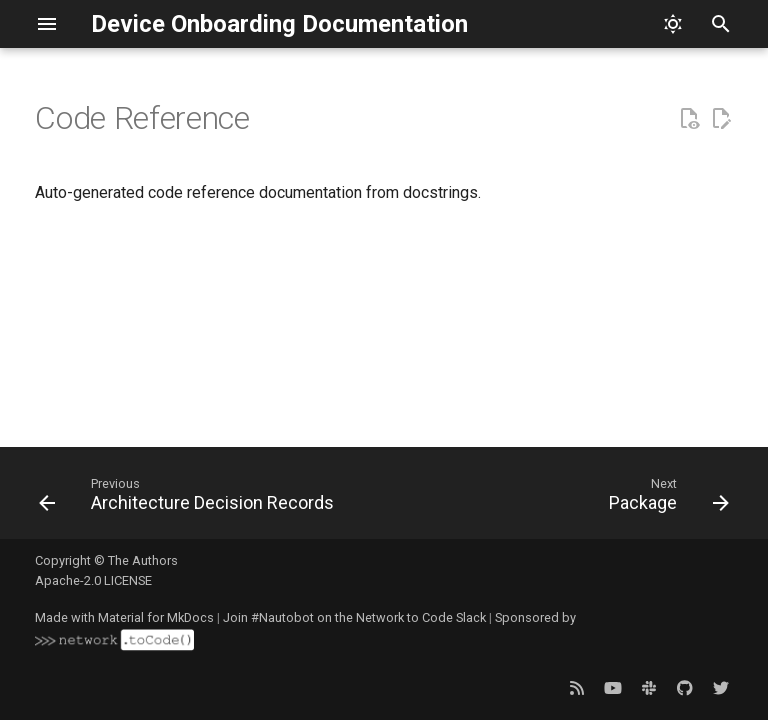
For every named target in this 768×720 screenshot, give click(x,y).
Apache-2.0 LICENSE (93, 580)
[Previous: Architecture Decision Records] (189, 499)
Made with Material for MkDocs (124, 617)
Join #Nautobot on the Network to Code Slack (354, 617)
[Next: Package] (665, 499)
